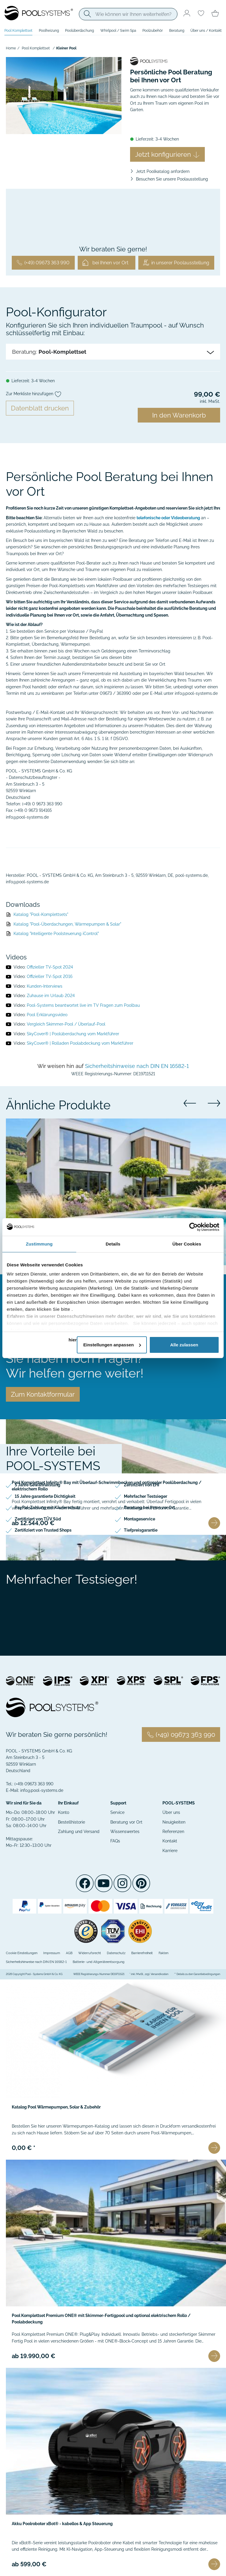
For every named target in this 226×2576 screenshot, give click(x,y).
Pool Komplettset (18, 31)
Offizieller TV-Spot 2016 (49, 976)
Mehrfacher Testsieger (145, 1496)
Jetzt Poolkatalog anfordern (163, 171)
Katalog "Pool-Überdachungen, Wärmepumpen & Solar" (67, 924)
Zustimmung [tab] (39, 1243)
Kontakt (169, 1841)
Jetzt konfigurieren (167, 154)
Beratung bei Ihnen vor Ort (149, 1507)
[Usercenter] (186, 13)
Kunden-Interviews (44, 986)
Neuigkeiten (173, 1822)
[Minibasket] (215, 13)
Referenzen (173, 1831)
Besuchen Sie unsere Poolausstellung (172, 179)
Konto (63, 1812)
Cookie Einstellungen (21, 1953)
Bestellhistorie (71, 1822)
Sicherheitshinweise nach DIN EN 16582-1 (137, 1066)
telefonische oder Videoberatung (168, 517)
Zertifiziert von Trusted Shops (43, 1530)
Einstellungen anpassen (112, 1344)
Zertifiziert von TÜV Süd (38, 1519)
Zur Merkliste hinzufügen (34, 393)
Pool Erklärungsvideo (47, 1014)
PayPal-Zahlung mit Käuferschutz (47, 1507)
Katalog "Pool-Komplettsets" (41, 914)
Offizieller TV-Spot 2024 (50, 967)
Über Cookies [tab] (186, 1243)
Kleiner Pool (66, 48)
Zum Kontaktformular (43, 1394)
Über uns (171, 1812)
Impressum (51, 1953)
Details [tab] (113, 1243)
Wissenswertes (124, 1831)
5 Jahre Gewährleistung (37, 1485)
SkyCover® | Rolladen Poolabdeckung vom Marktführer (80, 1043)
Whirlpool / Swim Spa (118, 31)
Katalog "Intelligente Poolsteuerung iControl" (56, 933)
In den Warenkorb (179, 415)
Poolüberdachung (79, 31)
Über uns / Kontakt (206, 31)
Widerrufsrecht (89, 1953)
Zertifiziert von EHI (141, 1485)
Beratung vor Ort (126, 1822)
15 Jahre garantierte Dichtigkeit (45, 1496)
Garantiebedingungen (207, 1974)
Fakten (163, 1953)
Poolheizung (49, 31)
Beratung (176, 31)
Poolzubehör (152, 31)
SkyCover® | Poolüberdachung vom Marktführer (73, 1033)
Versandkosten (159, 1974)
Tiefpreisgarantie (140, 1530)
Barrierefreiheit (142, 1953)
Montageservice (139, 1519)
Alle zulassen (184, 1344)
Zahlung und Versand (78, 1831)
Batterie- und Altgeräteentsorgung (98, 1962)
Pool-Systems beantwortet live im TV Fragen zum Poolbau (83, 1005)
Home (11, 48)
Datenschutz (116, 1953)
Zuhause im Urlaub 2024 (51, 995)
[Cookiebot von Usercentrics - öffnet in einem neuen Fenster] (193, 1227)
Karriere (169, 1850)
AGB (69, 1953)
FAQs (115, 1841)
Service (117, 1812)
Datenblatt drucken (40, 408)
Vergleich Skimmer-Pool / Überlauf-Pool (66, 1024)
